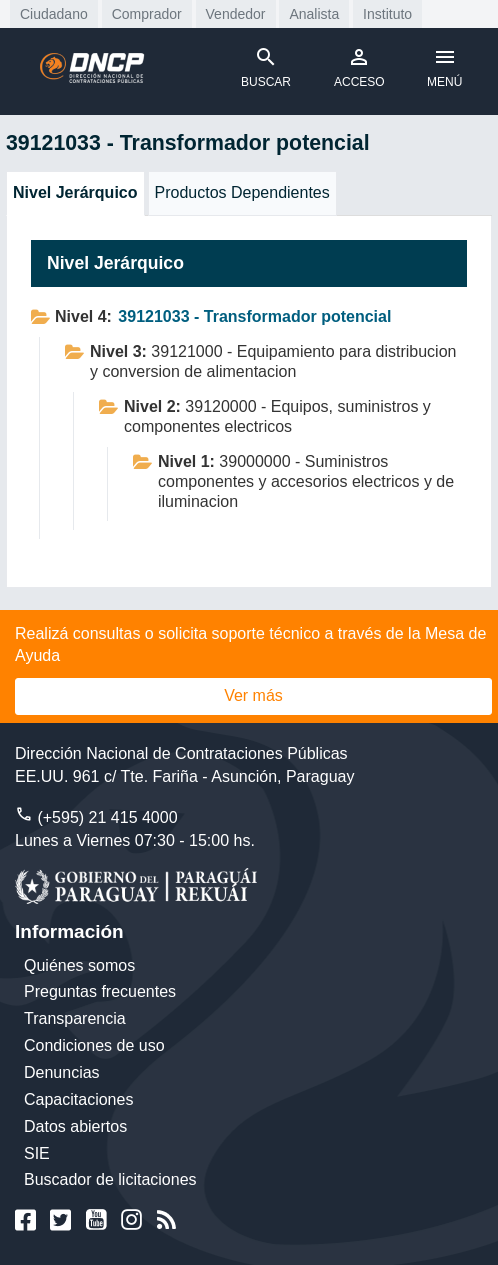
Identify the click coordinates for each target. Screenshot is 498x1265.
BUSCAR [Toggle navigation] (266, 67)
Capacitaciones (78, 1099)
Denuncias (62, 1072)
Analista (314, 14)
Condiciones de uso (94, 1045)
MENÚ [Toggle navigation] (444, 67)
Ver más (253, 695)
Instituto (387, 14)
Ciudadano (54, 14)
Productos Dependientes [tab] (242, 192)
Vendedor (236, 14)
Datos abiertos (75, 1126)
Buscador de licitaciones (110, 1179)
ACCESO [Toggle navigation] (359, 67)
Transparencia (75, 1018)
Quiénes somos (79, 965)
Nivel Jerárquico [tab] (75, 192)
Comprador (147, 14)
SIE (37, 1153)
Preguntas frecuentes (100, 991)
